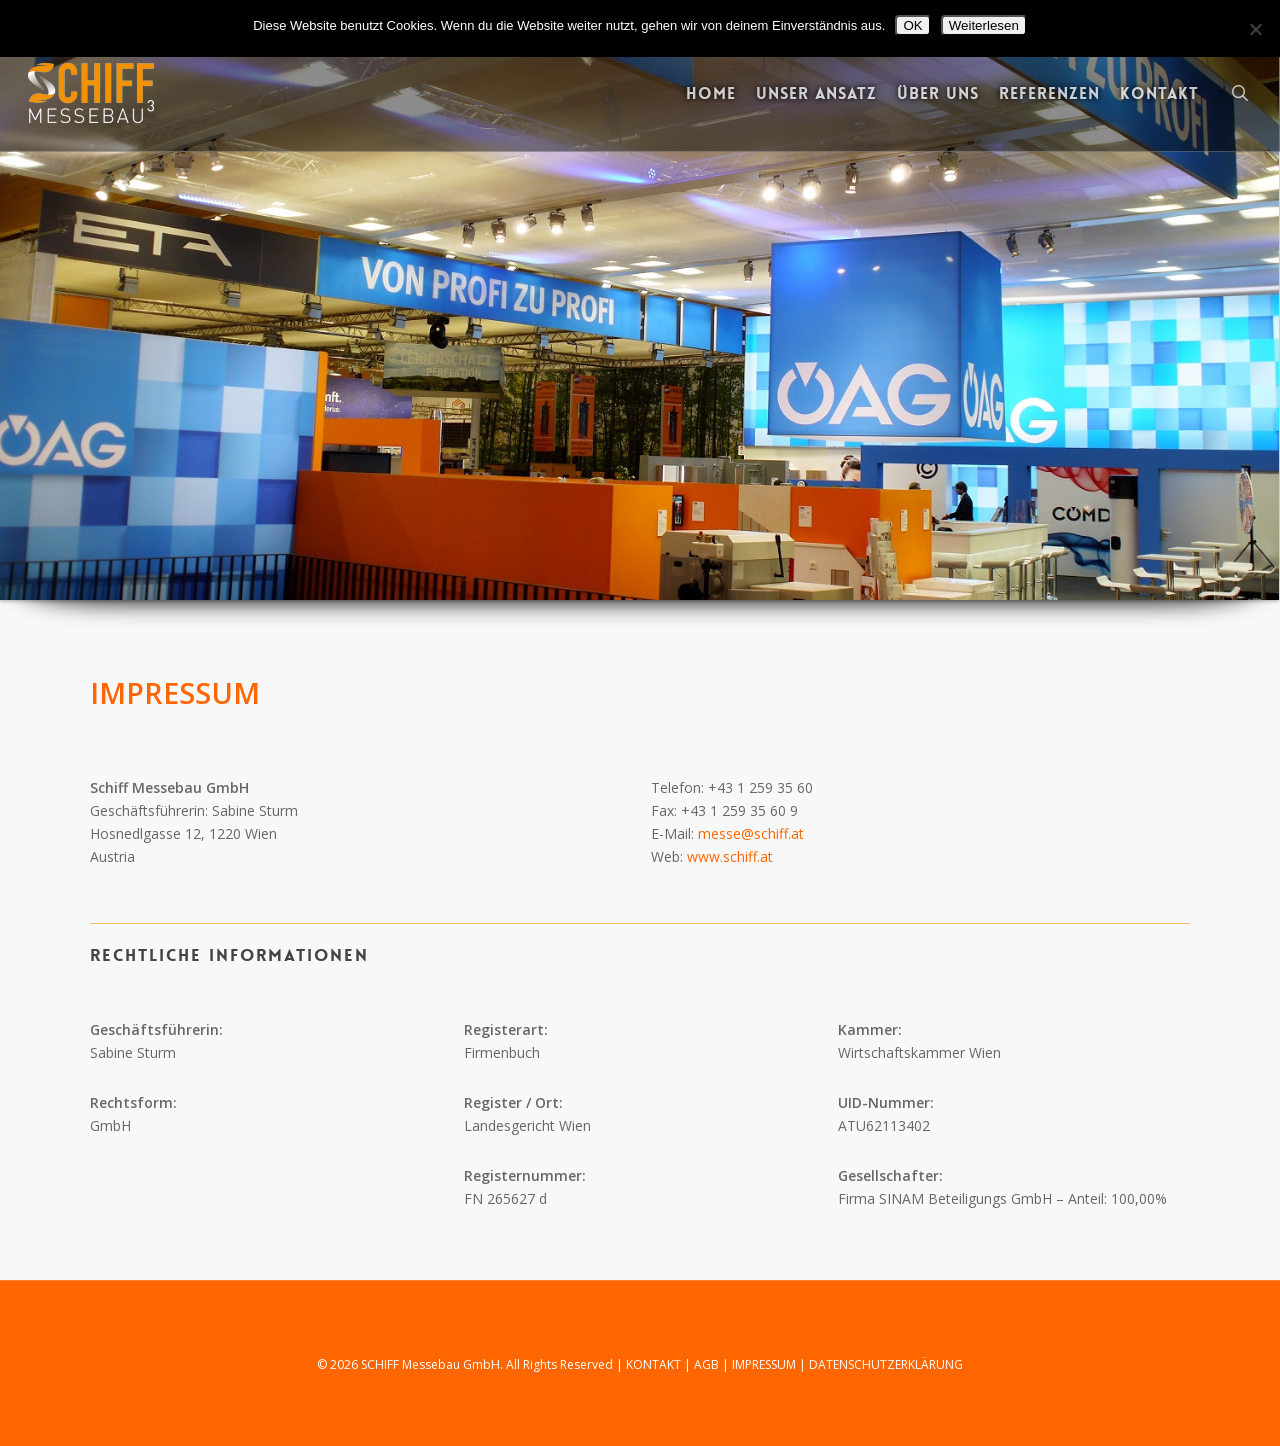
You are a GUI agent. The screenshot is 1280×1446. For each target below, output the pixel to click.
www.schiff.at (730, 856)
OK (912, 25)
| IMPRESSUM (760, 1364)
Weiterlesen (984, 25)
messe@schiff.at (751, 833)
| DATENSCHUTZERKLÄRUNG (881, 1364)
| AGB (703, 1364)
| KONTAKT (650, 1364)
